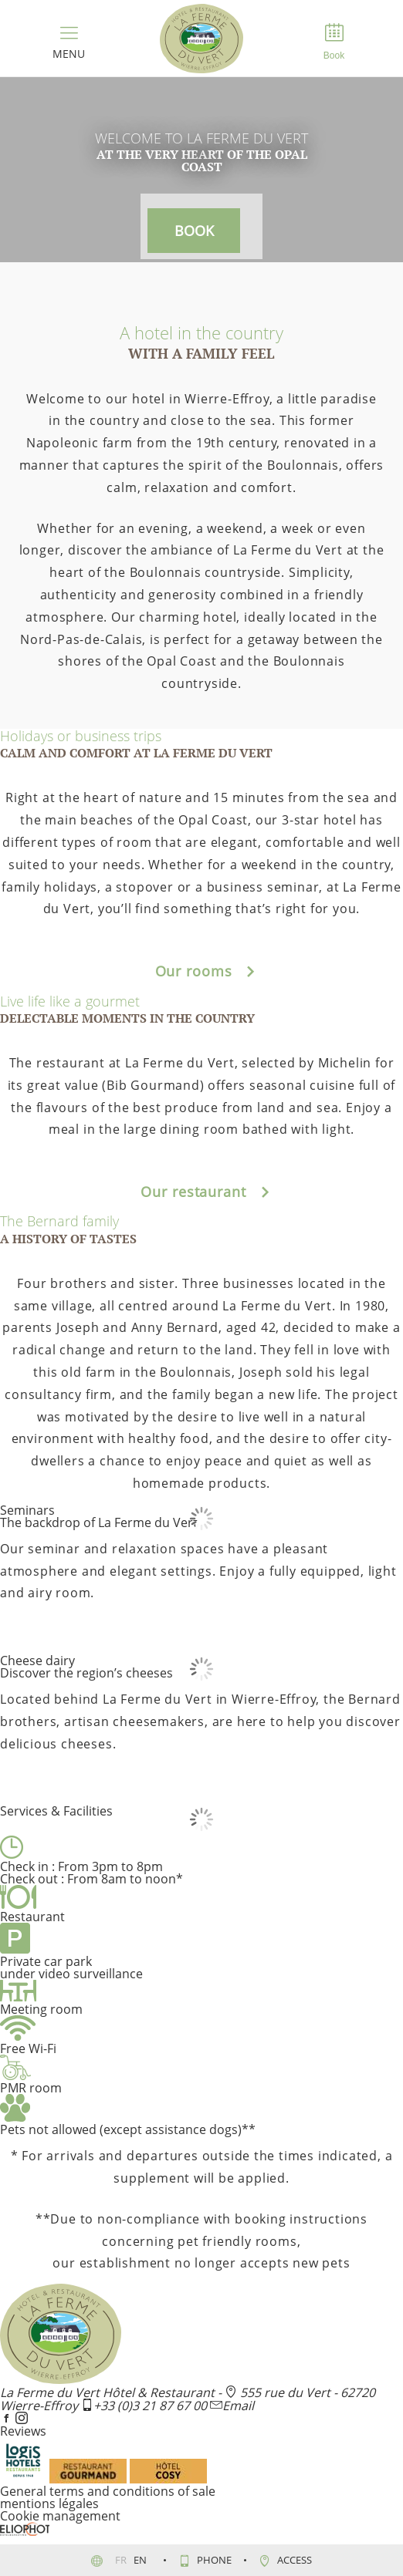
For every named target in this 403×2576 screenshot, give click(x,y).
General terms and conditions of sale (107, 2491)
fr (122, 2560)
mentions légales (49, 2503)
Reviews (23, 2431)
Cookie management (60, 2515)
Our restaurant (201, 1191)
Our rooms (202, 971)
